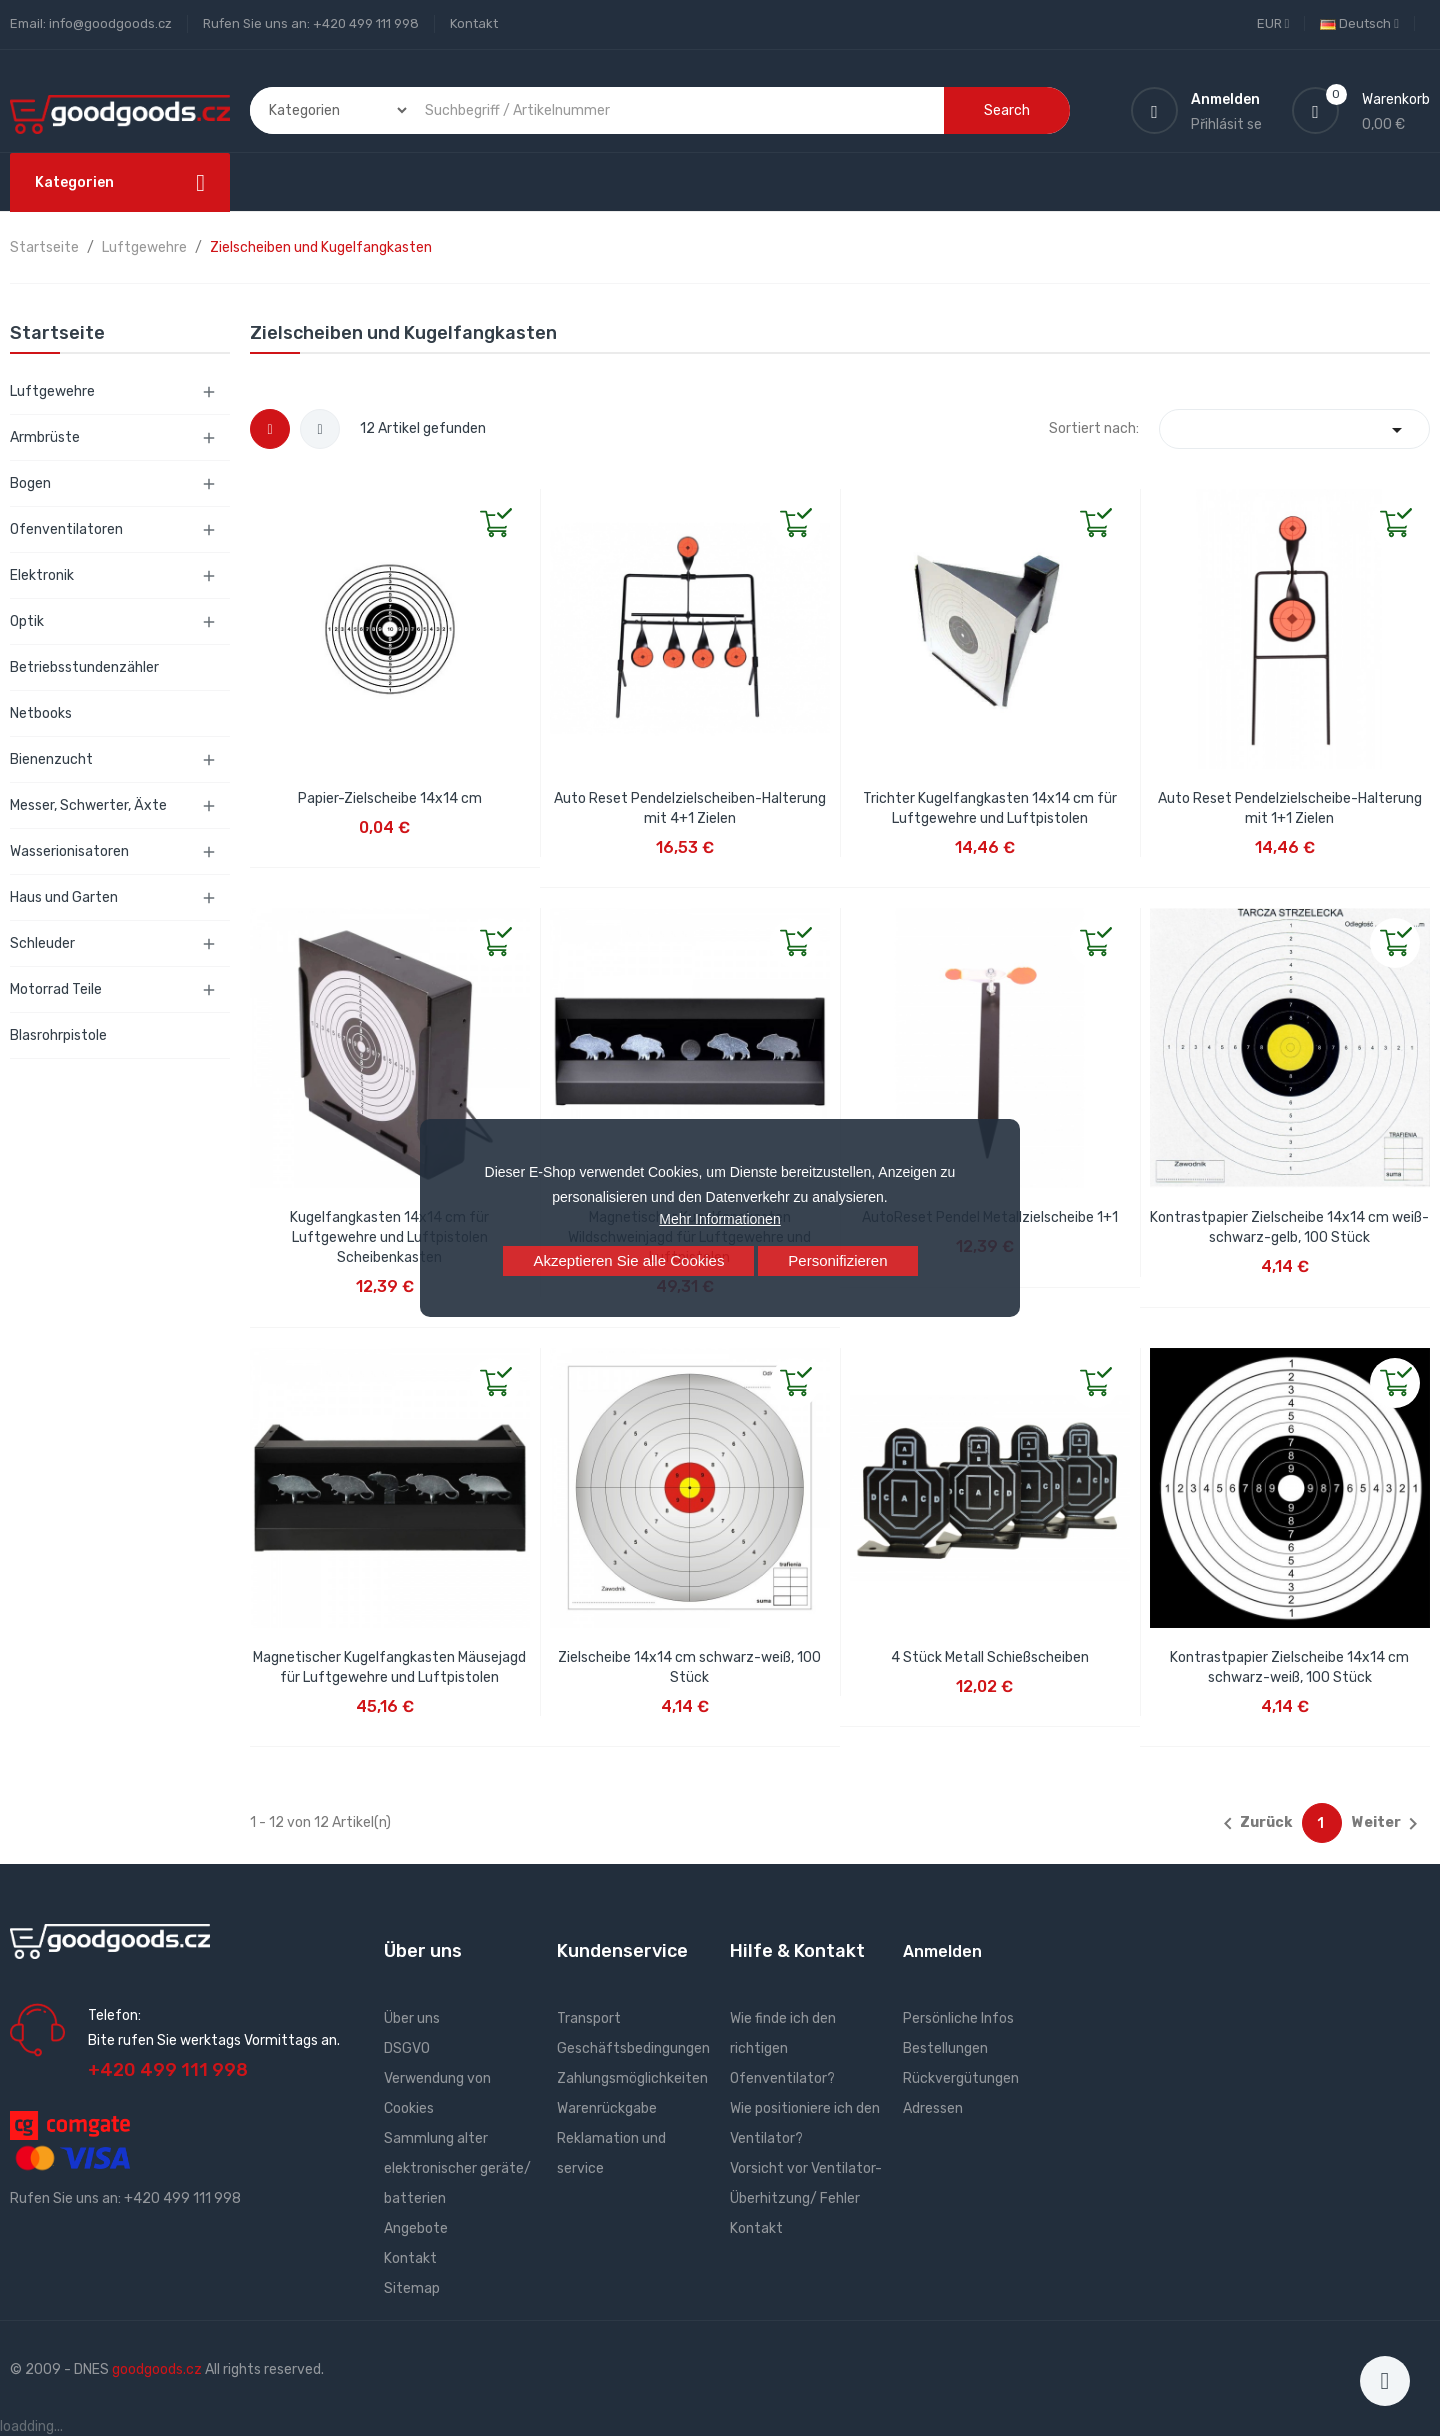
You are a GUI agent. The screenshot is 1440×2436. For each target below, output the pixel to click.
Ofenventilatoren (66, 529)
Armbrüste (45, 437)
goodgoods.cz (157, 2369)
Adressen (933, 2108)
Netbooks (41, 713)
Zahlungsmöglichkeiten (632, 2078)
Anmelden (942, 1951)
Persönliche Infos (958, 2018)
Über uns (412, 2018)
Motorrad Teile (56, 989)
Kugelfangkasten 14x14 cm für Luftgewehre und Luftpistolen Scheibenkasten (389, 1237)
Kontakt (474, 23)
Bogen (30, 483)
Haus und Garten (64, 897)
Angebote (416, 2228)
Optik (27, 621)
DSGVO (407, 2048)
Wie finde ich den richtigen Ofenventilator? (783, 2048)
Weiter (1388, 1824)
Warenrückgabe (607, 2108)
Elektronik (42, 575)
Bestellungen (945, 2048)
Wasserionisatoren (69, 851)
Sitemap (412, 2288)
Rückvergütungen (961, 2078)
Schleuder (42, 943)
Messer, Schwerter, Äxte (88, 805)
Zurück (1254, 1824)
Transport (589, 2018)
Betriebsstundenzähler (84, 667)
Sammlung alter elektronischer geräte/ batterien (457, 2168)
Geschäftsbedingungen (633, 2048)
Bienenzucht (51, 759)
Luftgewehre (52, 391)
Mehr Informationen (719, 1219)
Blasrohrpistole (58, 1035)
